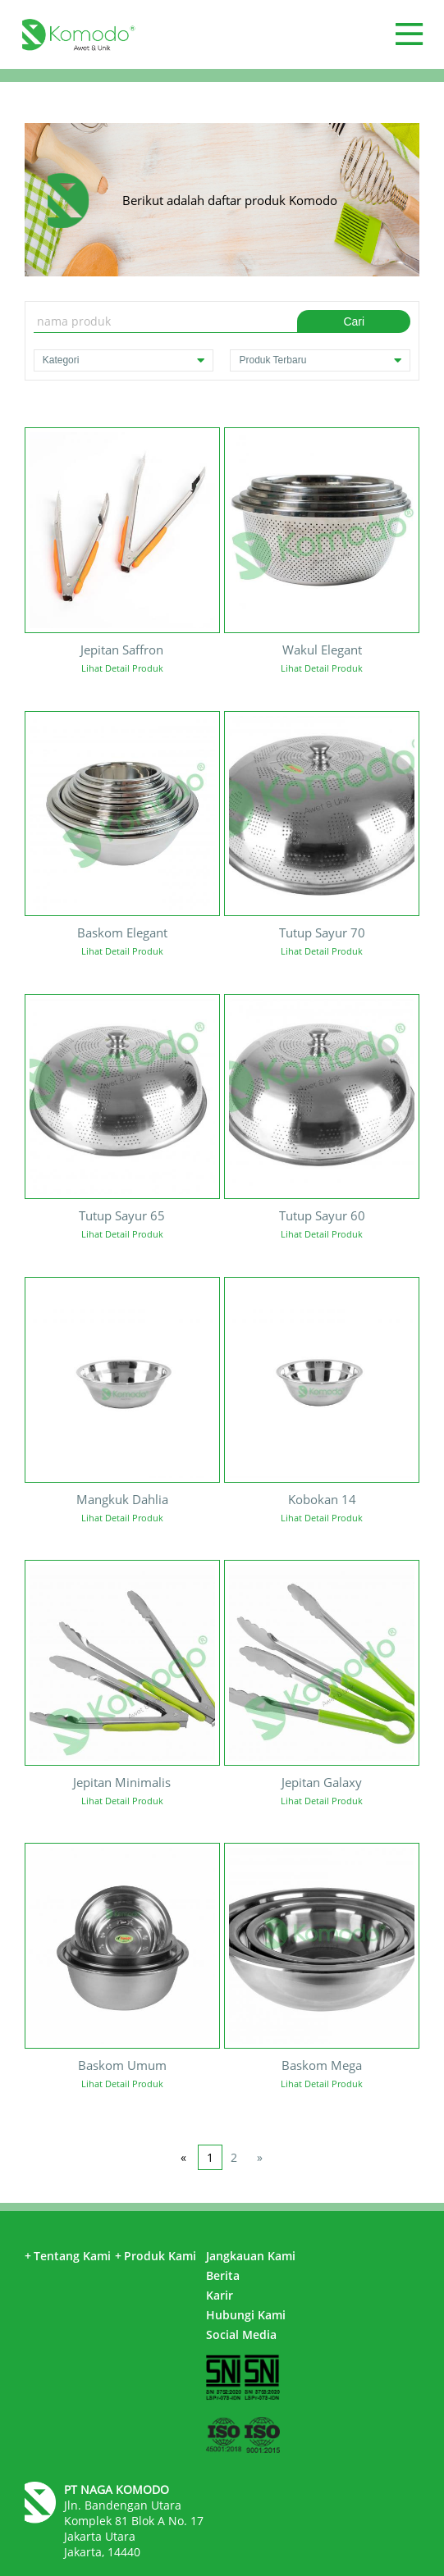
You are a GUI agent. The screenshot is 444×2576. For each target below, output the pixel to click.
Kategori (124, 360)
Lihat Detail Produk (122, 668)
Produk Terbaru (320, 360)
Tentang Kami (68, 2256)
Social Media (241, 2334)
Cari (353, 321)
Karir (219, 2295)
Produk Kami (155, 2256)
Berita (223, 2275)
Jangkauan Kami (250, 2256)
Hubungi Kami (246, 2315)
